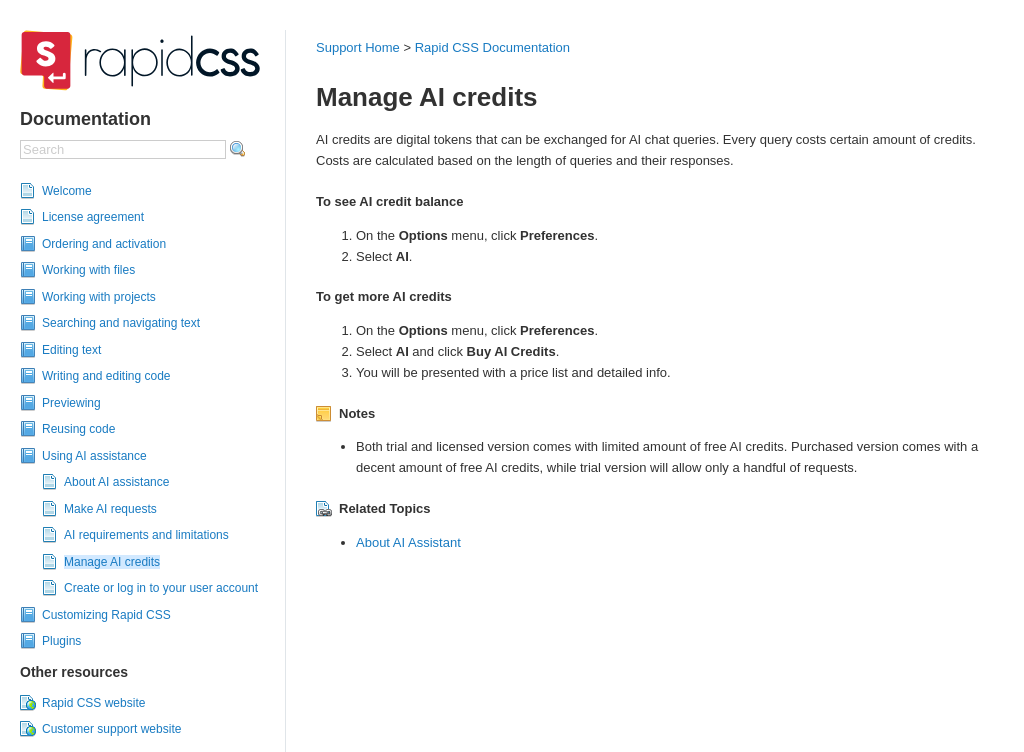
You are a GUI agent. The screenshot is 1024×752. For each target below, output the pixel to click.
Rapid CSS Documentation (492, 47)
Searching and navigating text (121, 323)
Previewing (71, 403)
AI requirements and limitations (146, 535)
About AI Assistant (408, 542)
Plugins (61, 641)
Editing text (71, 350)
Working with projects (99, 297)
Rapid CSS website (93, 703)
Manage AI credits (112, 562)
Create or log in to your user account (161, 588)
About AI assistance (116, 482)
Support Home (358, 47)
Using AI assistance (94, 456)
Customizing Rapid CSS (106, 615)
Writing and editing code (106, 376)
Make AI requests (110, 509)
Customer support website (111, 729)
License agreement (93, 217)
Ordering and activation (104, 244)
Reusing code (78, 429)
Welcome (67, 191)
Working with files (88, 270)
